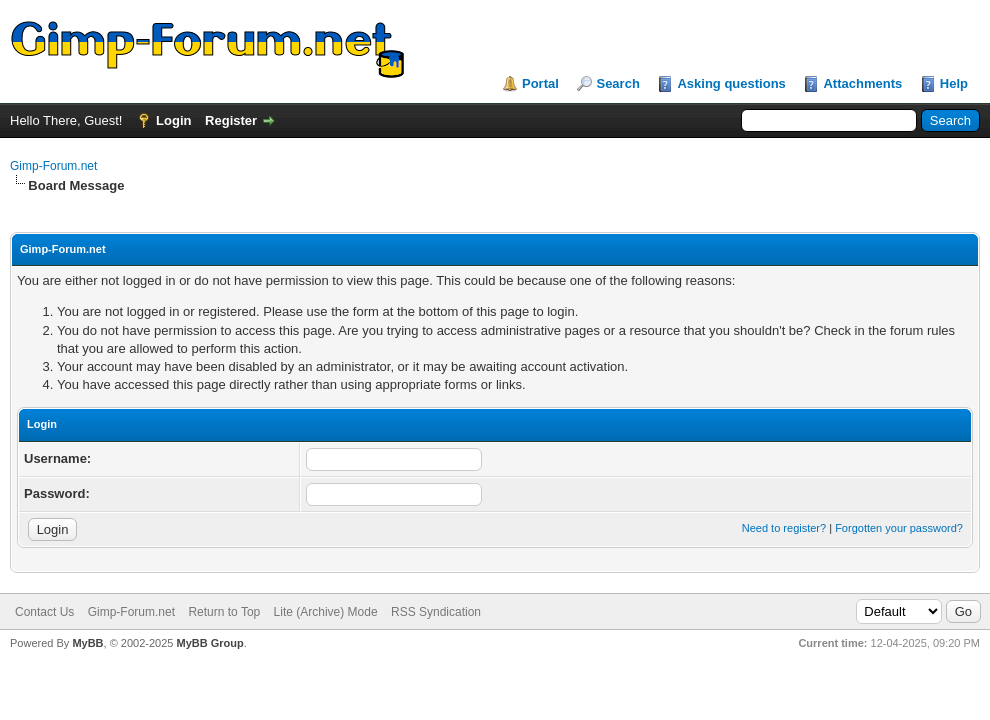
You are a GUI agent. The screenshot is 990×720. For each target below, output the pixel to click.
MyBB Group (209, 643)
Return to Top (224, 612)
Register (231, 120)
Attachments (862, 83)
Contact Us (44, 612)
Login (173, 120)
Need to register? (784, 528)
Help (954, 83)
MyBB (87, 643)
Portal (540, 83)
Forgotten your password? (899, 528)
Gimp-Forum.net (53, 166)
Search (617, 83)
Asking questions (731, 83)
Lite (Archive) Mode (326, 612)
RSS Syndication (436, 612)
